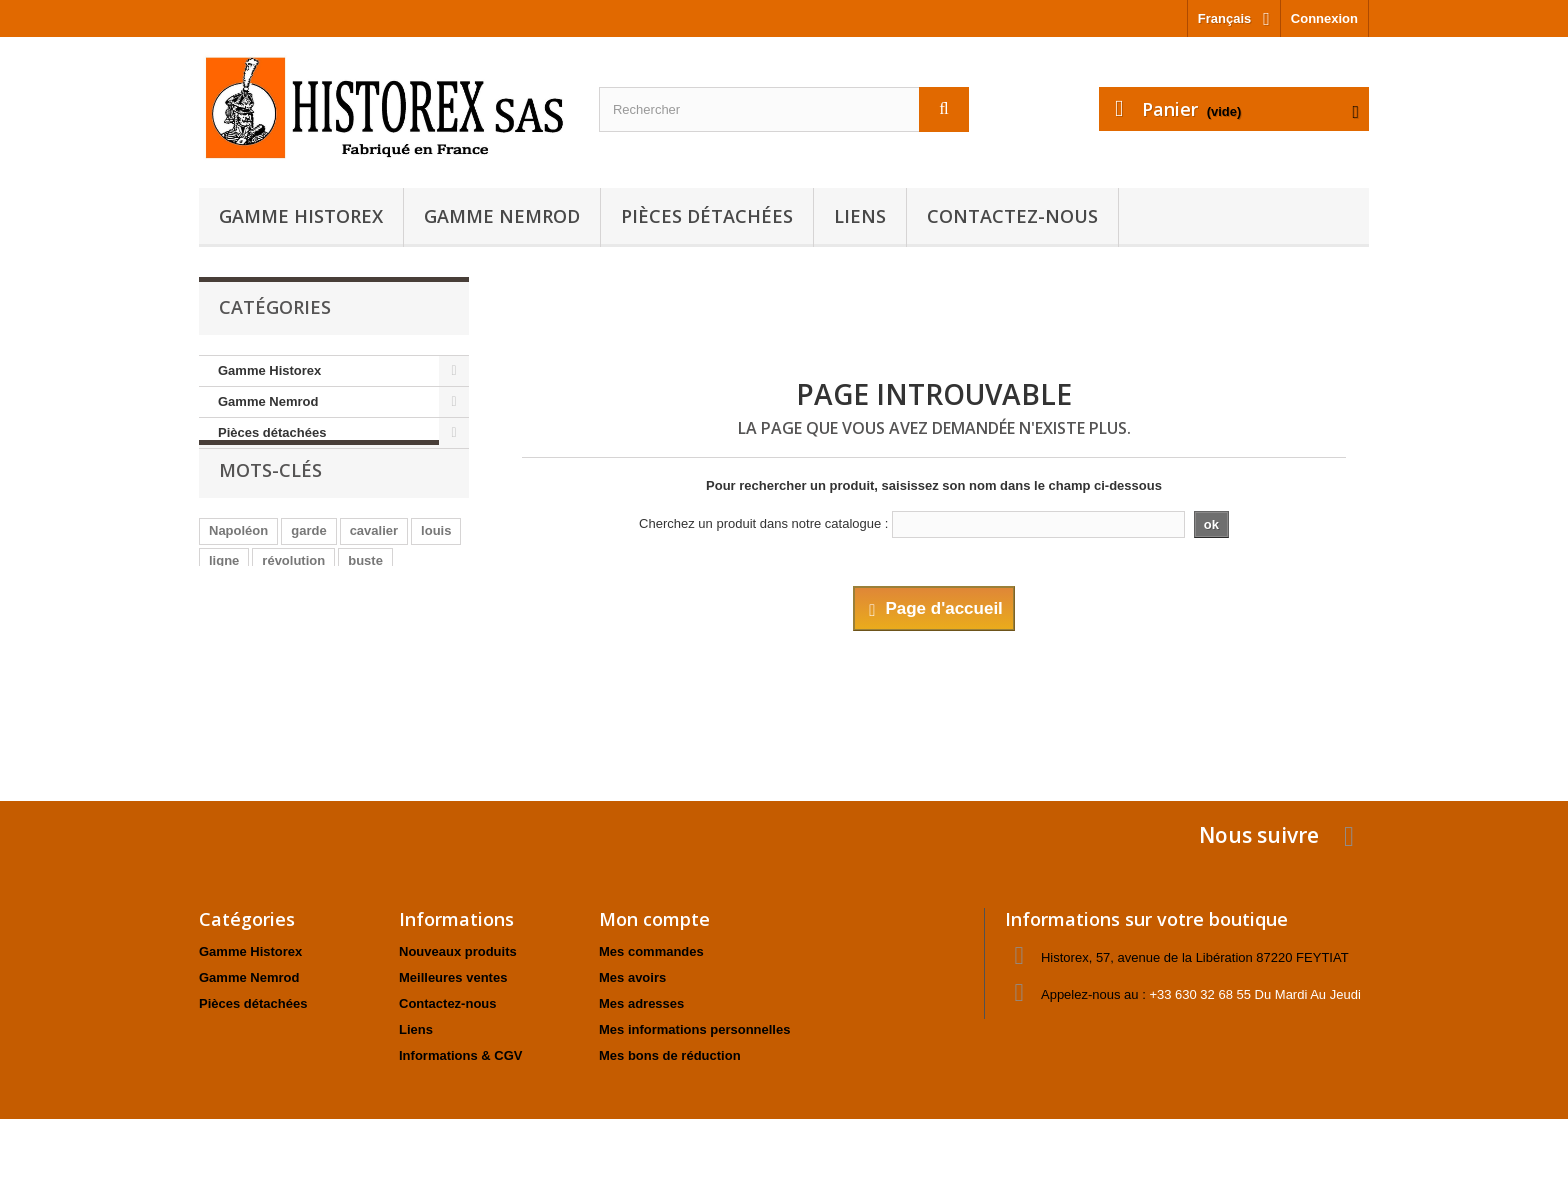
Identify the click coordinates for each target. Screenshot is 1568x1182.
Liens (860, 216)
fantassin (237, 629)
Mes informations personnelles (694, 1029)
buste (365, 599)
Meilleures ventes (453, 977)
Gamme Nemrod (502, 216)
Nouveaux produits (458, 951)
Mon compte (654, 919)
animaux (315, 629)
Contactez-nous (1012, 216)
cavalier (374, 569)
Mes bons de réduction (670, 1055)
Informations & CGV (461, 1055)
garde (308, 569)
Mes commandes (651, 951)
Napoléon (238, 569)
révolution (293, 599)
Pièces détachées (707, 216)
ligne (224, 599)
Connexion (1324, 18)
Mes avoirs (632, 977)
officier (386, 629)
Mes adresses (641, 1003)
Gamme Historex (301, 216)
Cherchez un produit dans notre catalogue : (763, 523)
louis (436, 569)
